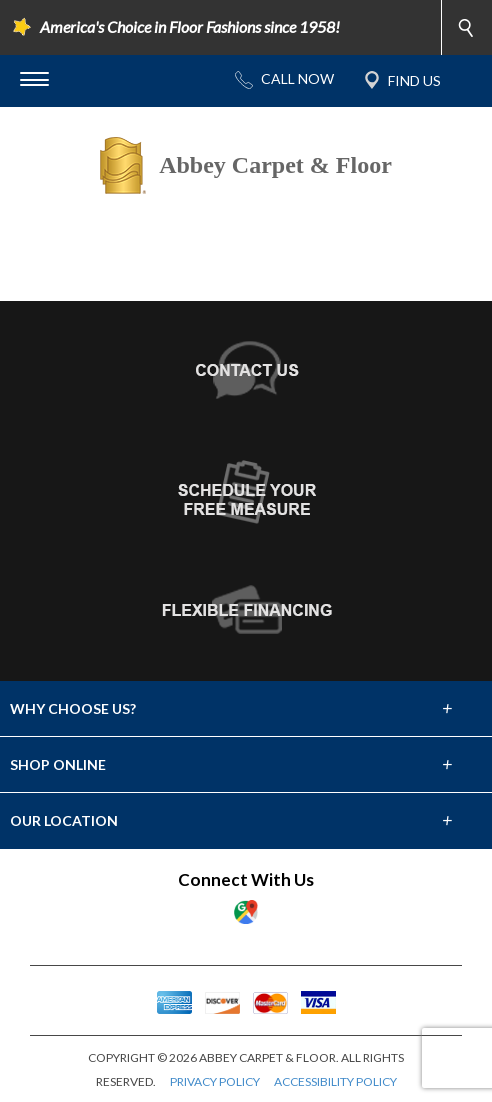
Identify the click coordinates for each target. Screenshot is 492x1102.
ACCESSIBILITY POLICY (335, 1081)
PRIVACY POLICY (215, 1081)
